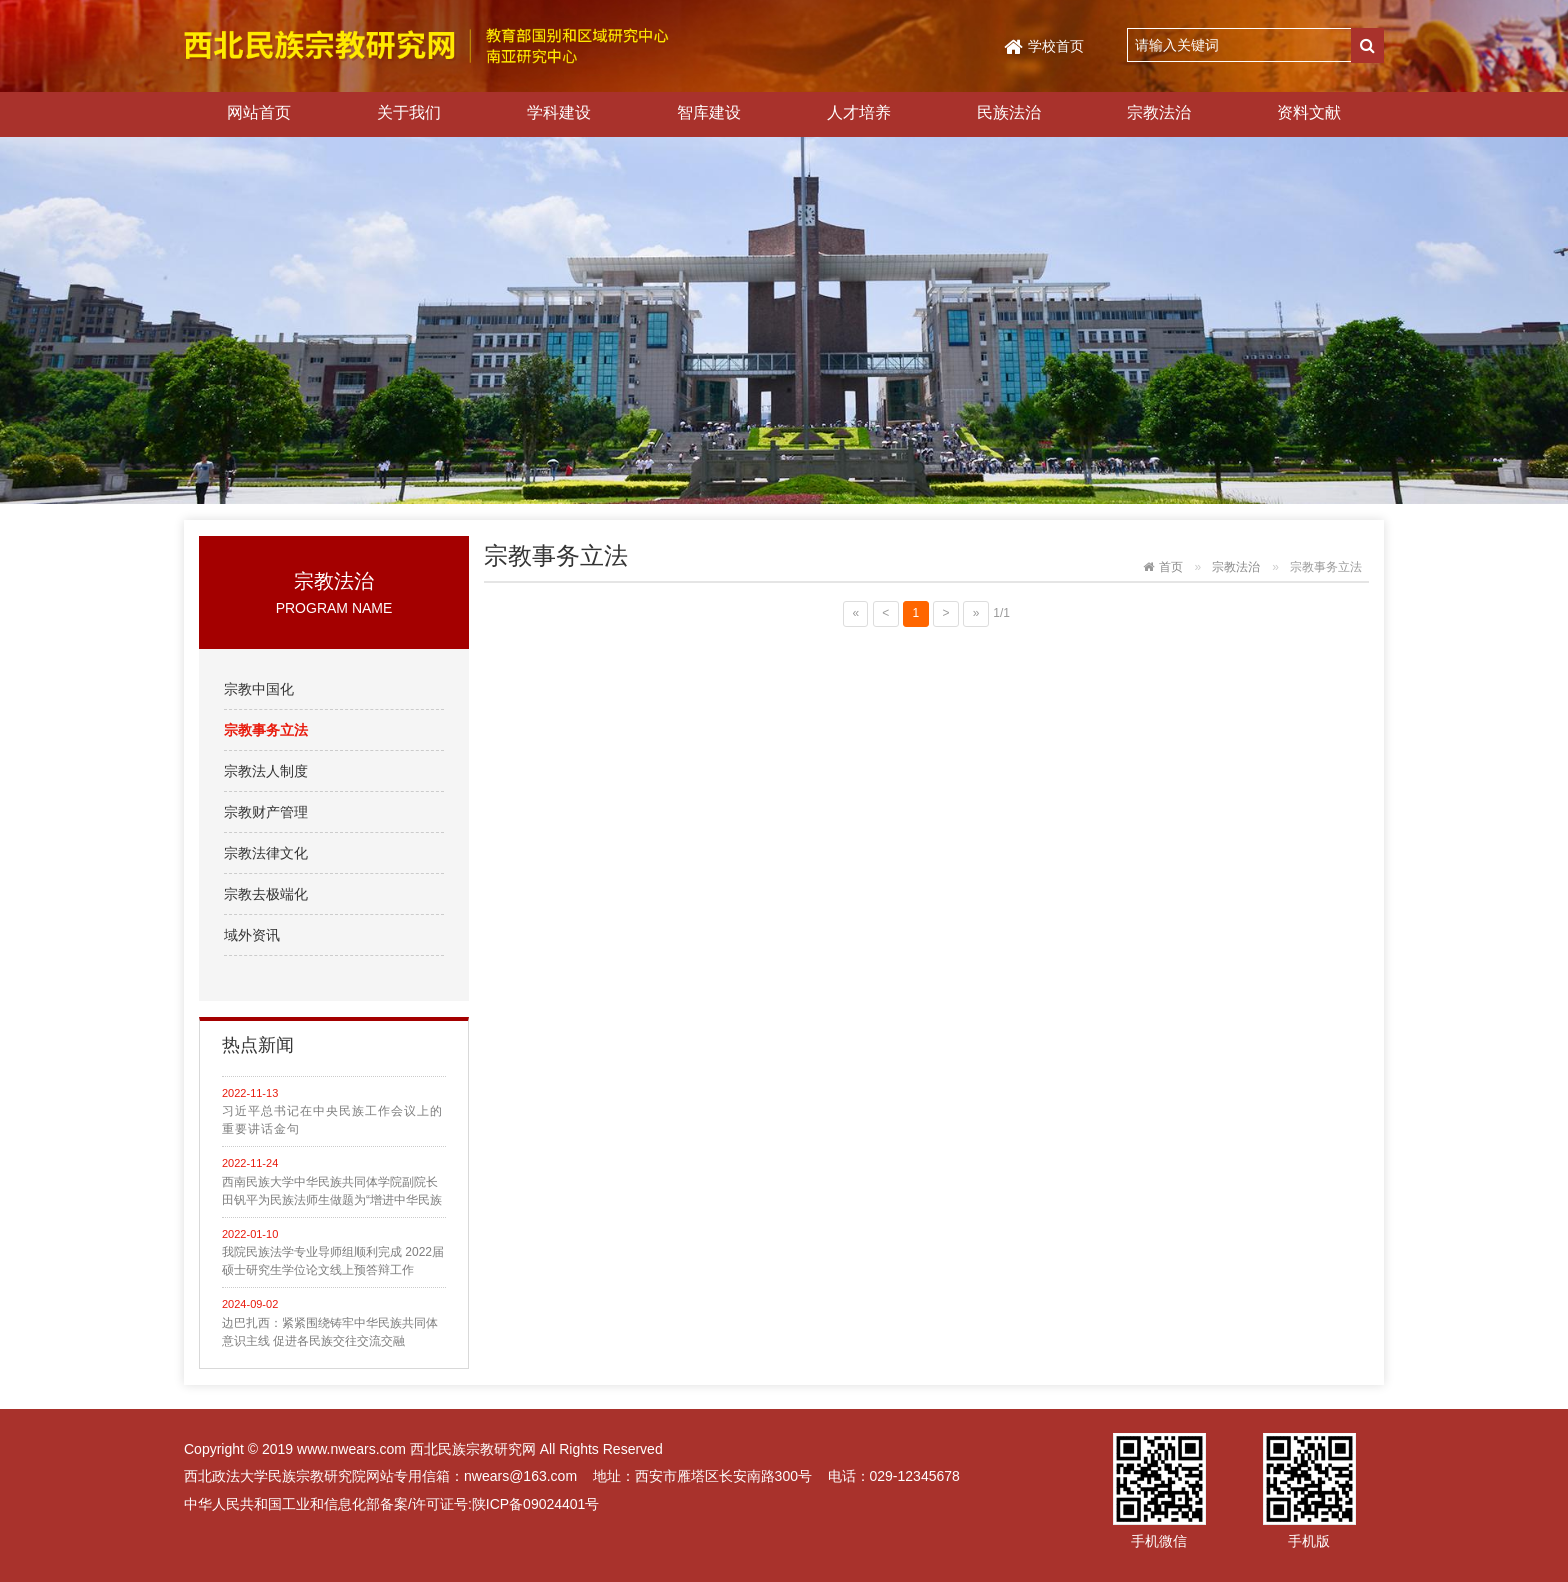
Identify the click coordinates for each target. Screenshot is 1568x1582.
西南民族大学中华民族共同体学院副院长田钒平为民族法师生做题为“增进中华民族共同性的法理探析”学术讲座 (332, 1192)
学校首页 (1056, 46)
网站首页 (259, 112)
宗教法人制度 (266, 771)
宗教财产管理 (266, 812)
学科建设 (559, 112)
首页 (1171, 567)
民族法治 (1009, 112)
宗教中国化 (259, 689)
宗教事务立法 (266, 730)
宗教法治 (1159, 112)
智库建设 (709, 112)
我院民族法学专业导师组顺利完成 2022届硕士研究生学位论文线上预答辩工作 (333, 1261)
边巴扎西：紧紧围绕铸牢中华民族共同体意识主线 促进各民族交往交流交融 (330, 1332)
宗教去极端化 (266, 894)
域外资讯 (252, 935)
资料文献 (1309, 112)
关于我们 (409, 112)
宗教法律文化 (266, 853)
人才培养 (859, 112)
